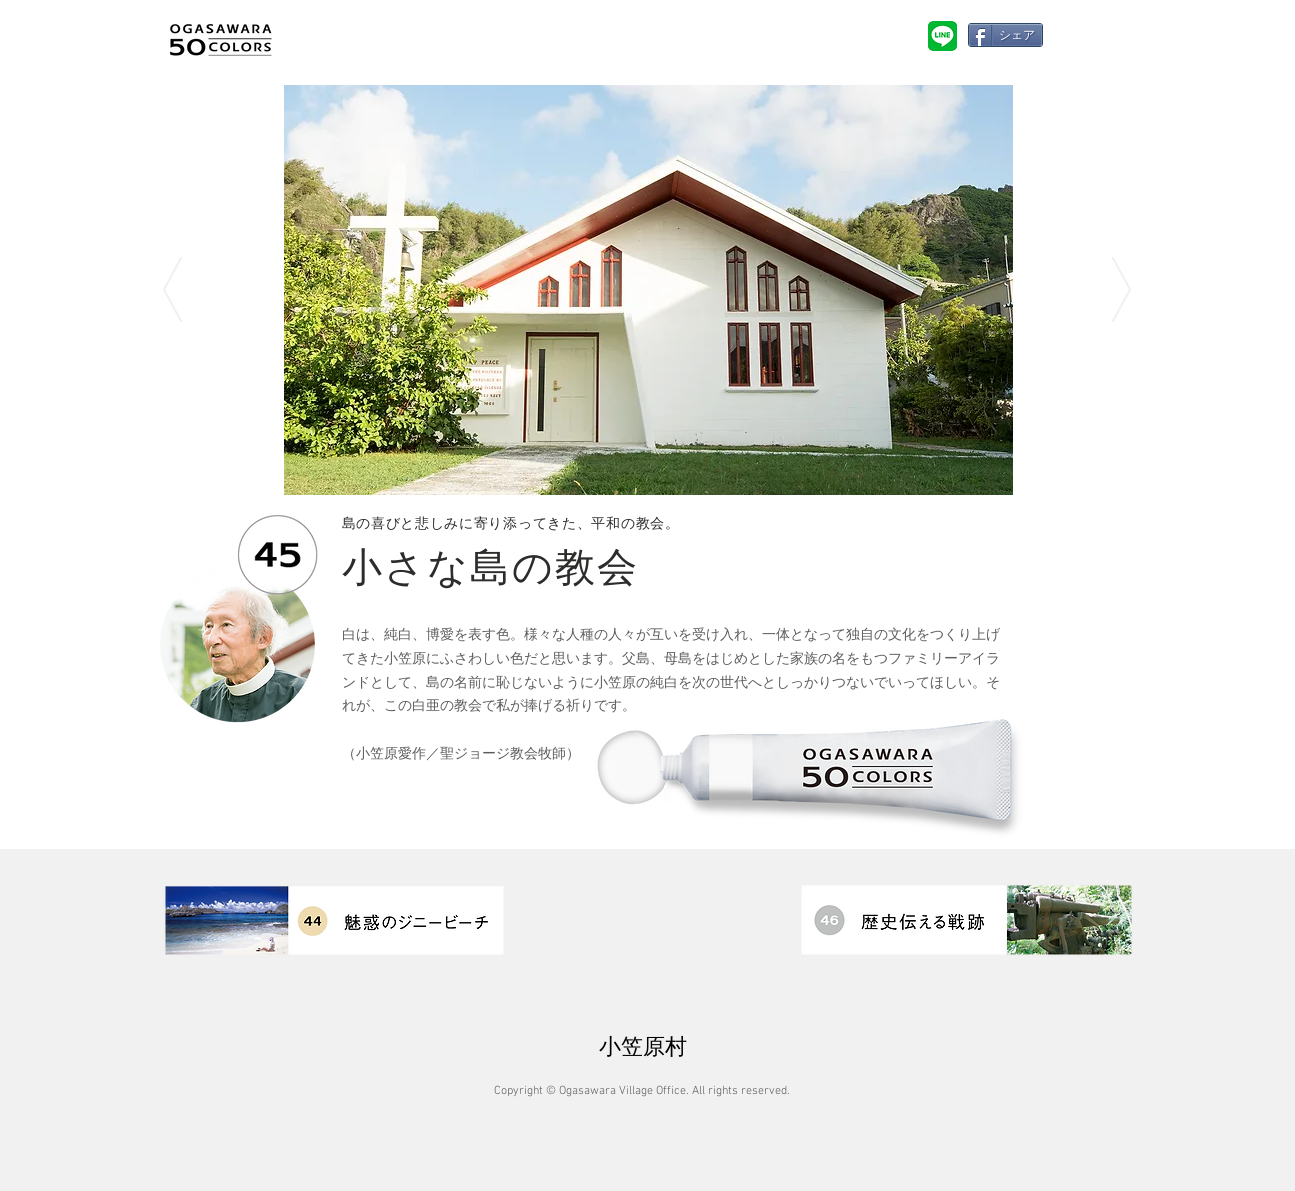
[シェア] (1005, 35)
